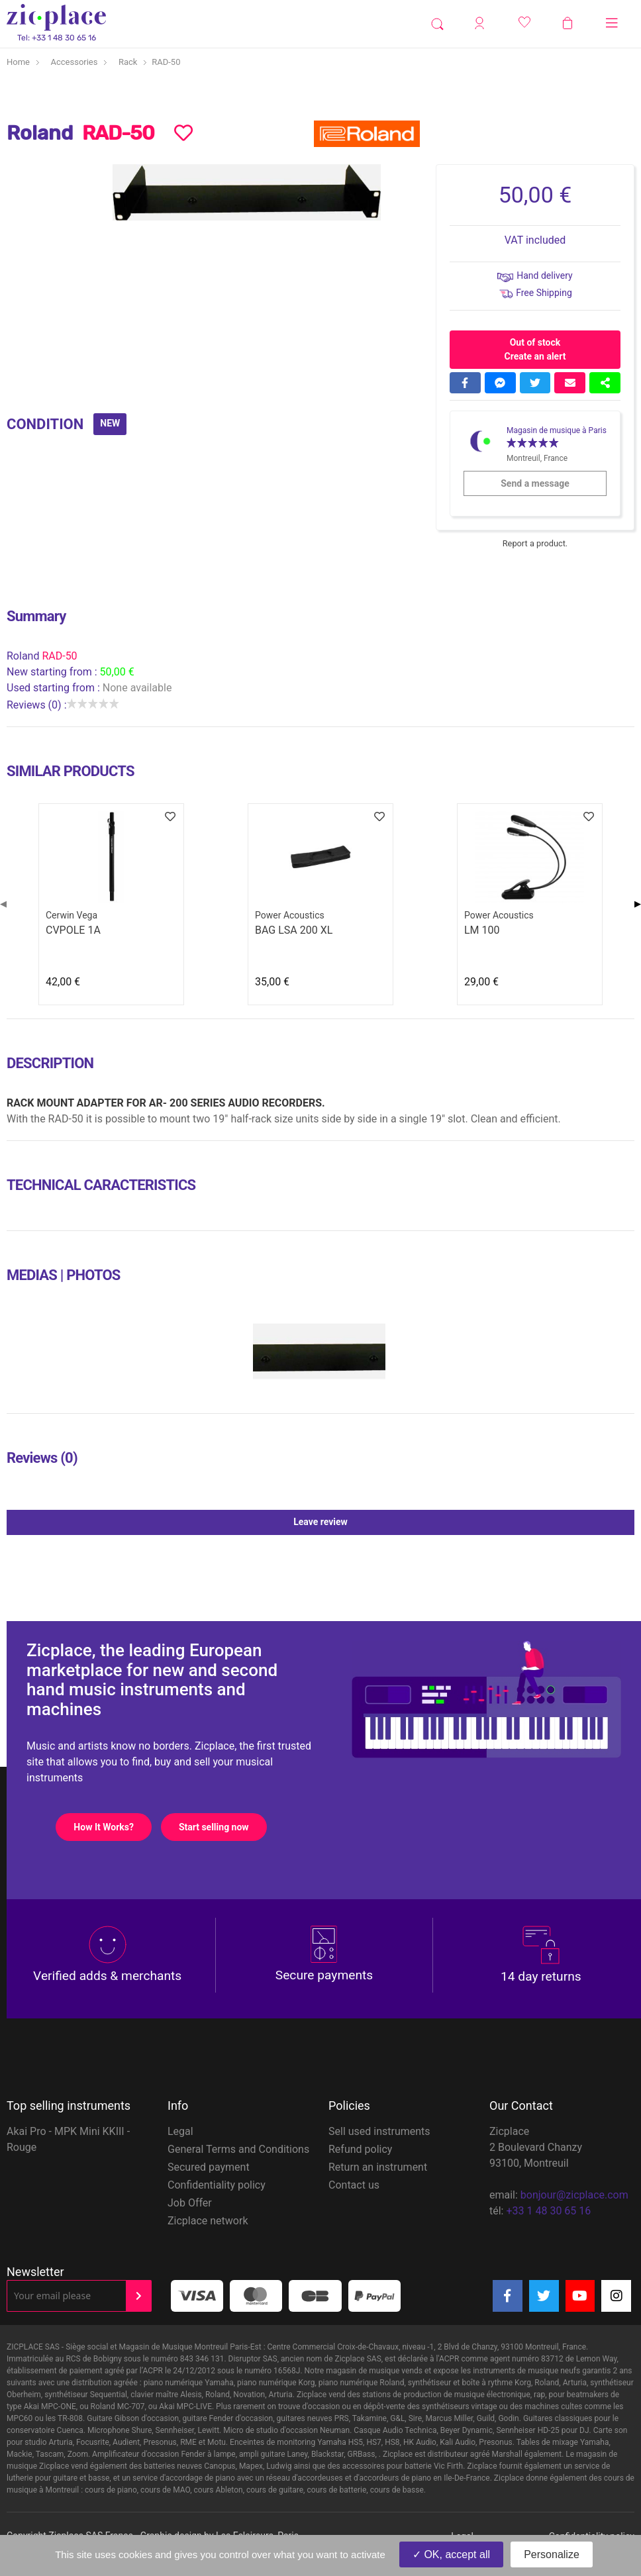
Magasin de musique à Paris (557, 430)
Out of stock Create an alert (535, 349)
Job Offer (190, 2203)
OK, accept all (451, 2554)
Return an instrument (377, 2167)
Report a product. (535, 543)
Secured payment (209, 2167)
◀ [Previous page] (3, 904)
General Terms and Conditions (238, 2149)
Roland (24, 656)
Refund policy (360, 2149)
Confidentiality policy (217, 2185)
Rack (128, 62)
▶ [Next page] (637, 904)
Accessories (73, 62)
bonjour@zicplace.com (574, 2195)
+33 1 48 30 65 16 (548, 2210)
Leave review (463, 1521)
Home (18, 62)
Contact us (353, 2185)
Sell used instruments (379, 2131)
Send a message (553, 483)
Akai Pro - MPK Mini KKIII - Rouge (68, 2139)
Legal (180, 2131)
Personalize (551, 2554)
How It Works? (112, 1827)
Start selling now (222, 1827)
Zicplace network (208, 2220)
